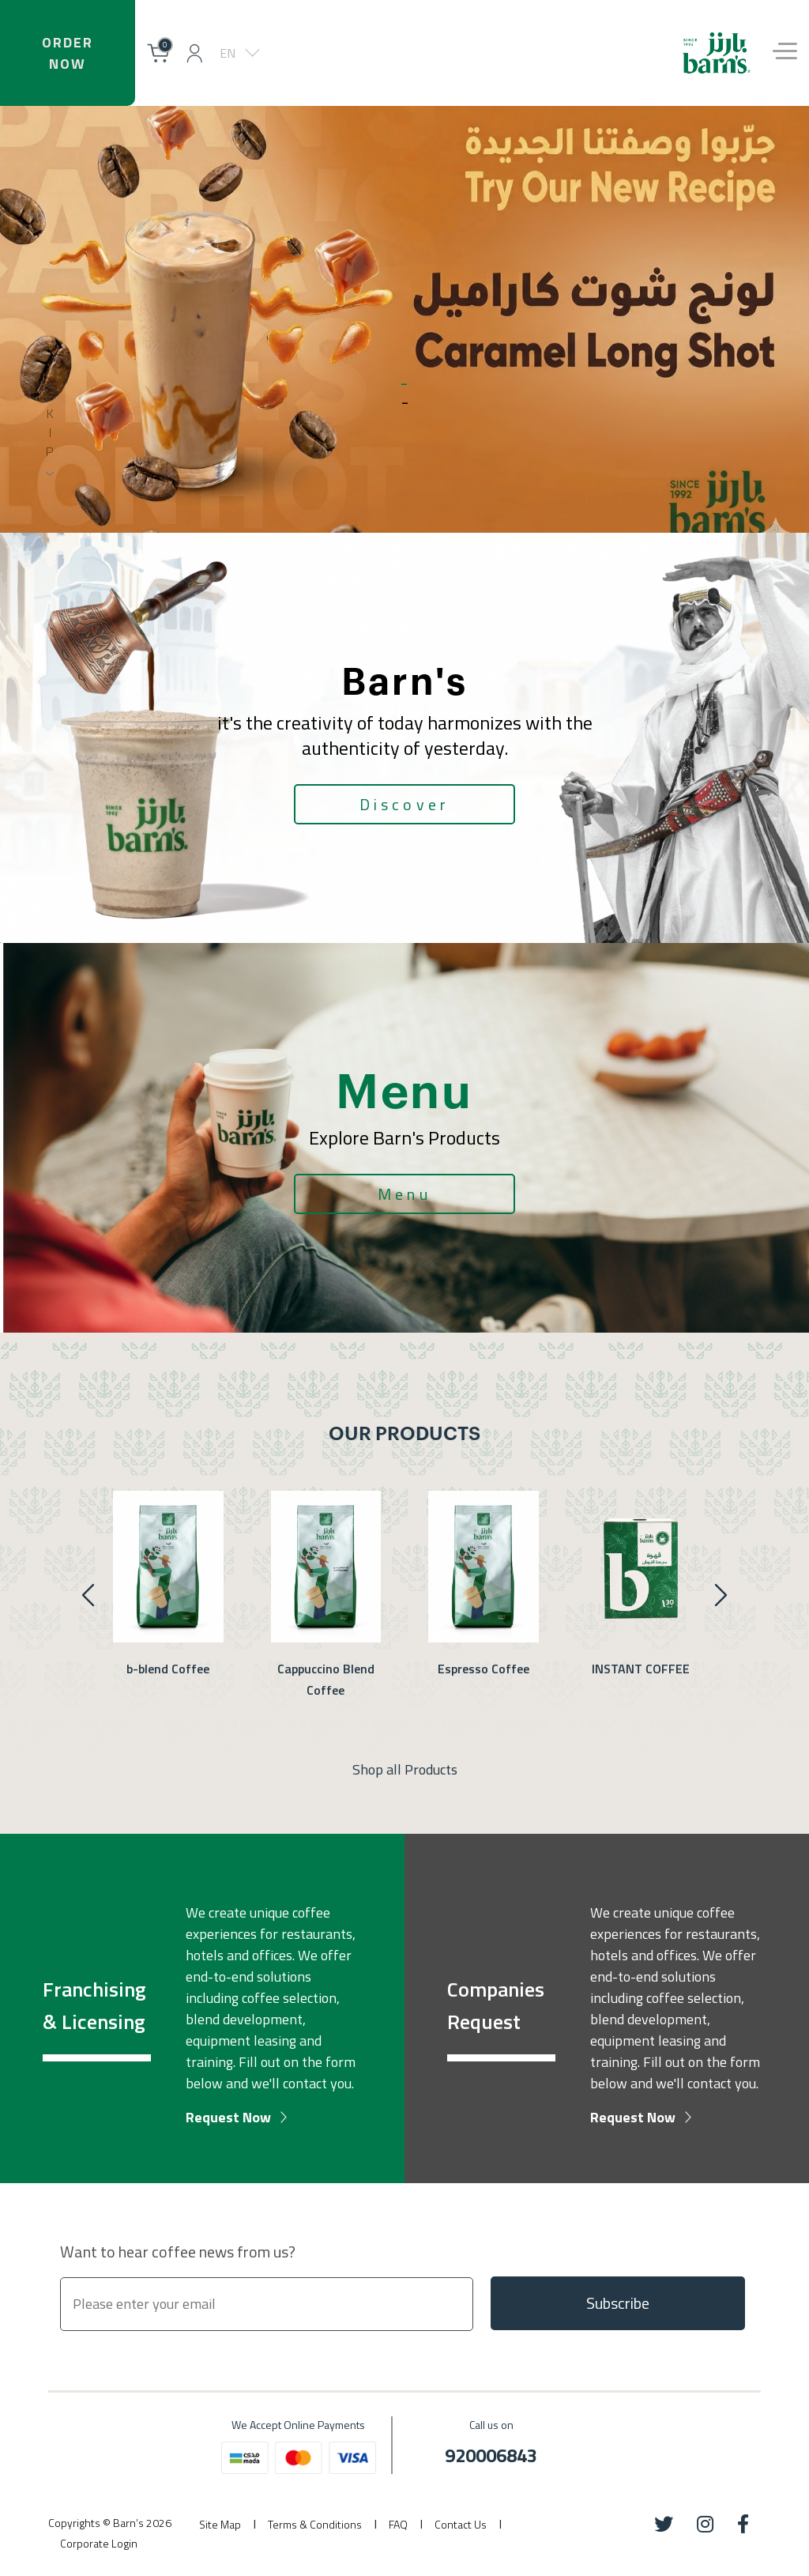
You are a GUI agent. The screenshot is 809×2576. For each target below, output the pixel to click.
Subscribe (617, 2303)
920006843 (491, 2455)
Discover (404, 804)
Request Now (228, 2117)
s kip (50, 423)
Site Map (220, 2524)
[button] (194, 53)
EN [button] (227, 52)
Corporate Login (98, 2543)
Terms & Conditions (315, 2524)
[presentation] (721, 1595)
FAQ (398, 2524)
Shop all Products (404, 1769)
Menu (404, 1194)
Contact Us (461, 2524)
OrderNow (67, 53)
